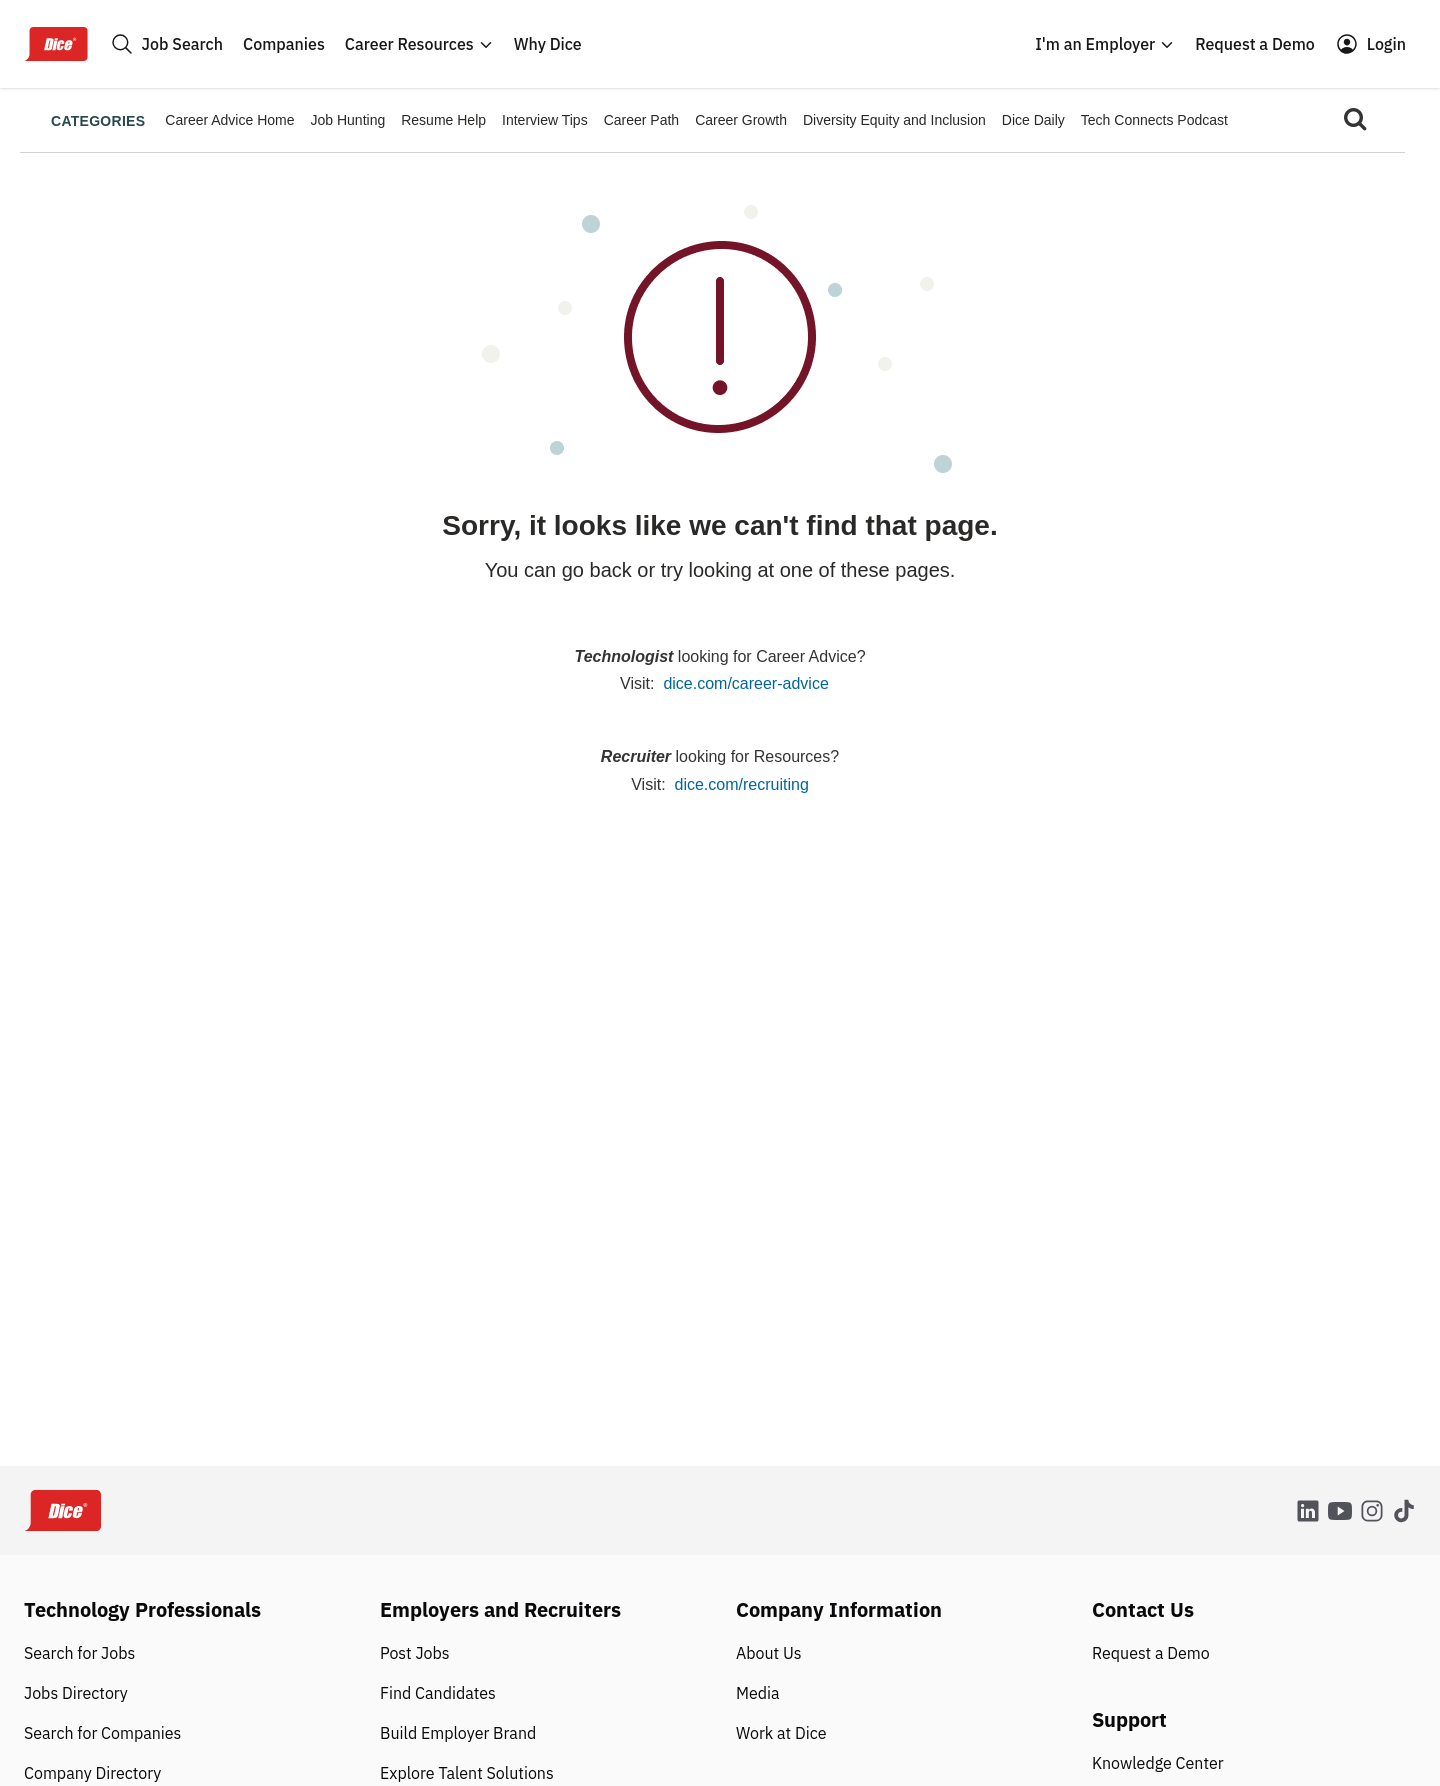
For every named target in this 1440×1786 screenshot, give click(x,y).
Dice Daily (1033, 120)
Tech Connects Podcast (1154, 120)
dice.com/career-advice (745, 683)
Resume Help (443, 120)
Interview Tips (545, 120)
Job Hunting (348, 120)
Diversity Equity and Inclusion (894, 120)
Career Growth (741, 120)
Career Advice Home (229, 120)
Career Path (641, 120)
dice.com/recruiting (742, 784)
